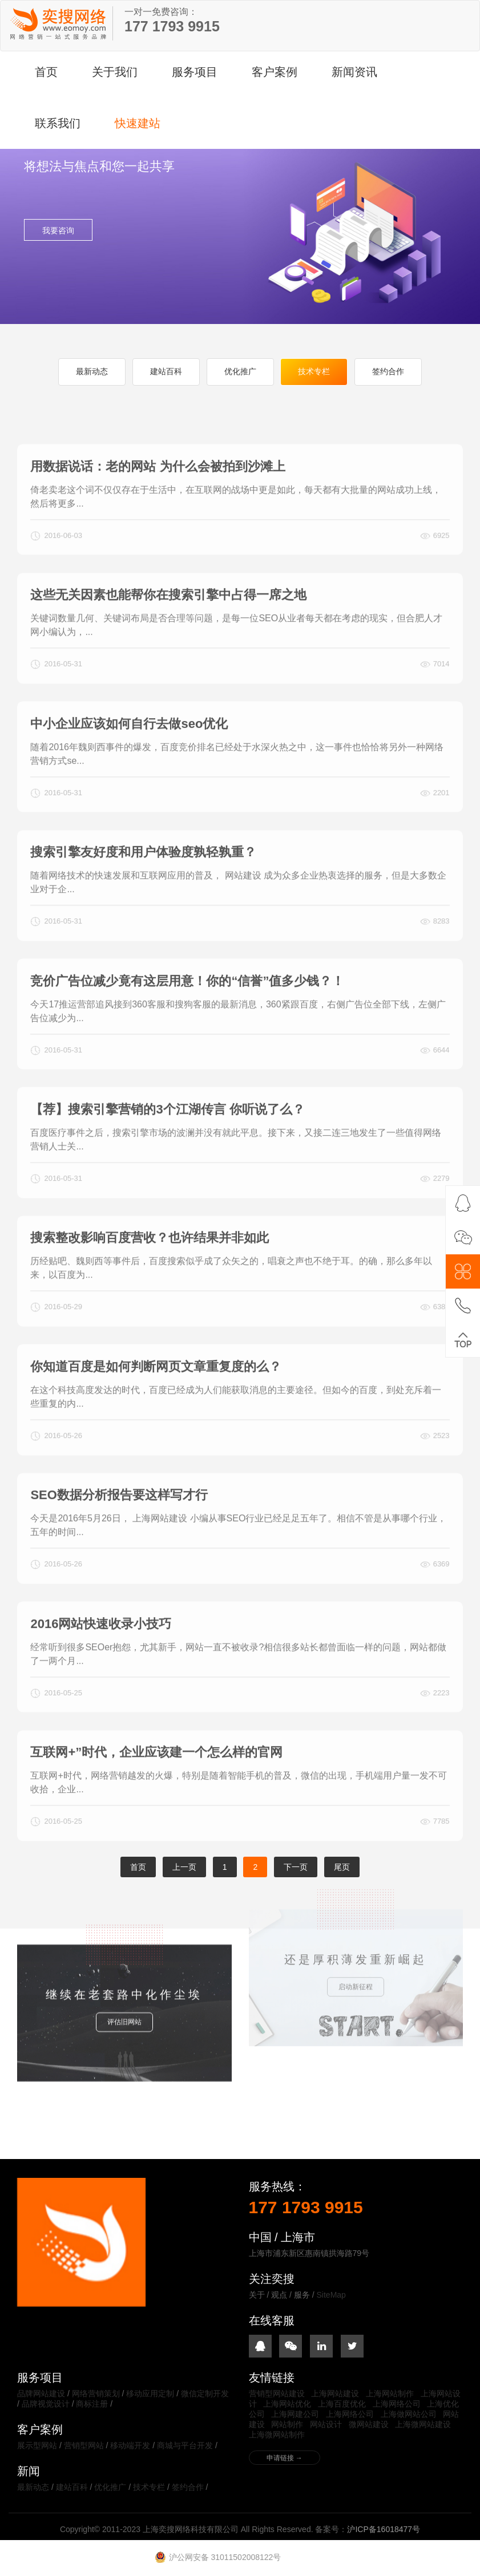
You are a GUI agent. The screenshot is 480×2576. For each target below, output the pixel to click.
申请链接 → (284, 2458)
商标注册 (92, 2403)
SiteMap (331, 2294)
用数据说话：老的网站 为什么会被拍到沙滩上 (157, 512)
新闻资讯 (354, 72)
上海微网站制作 (277, 2434)
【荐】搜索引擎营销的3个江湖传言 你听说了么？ (167, 1155)
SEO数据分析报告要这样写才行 (118, 1541)
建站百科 (166, 371)
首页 (46, 72)
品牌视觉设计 (46, 2403)
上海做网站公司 (409, 2414)
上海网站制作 (390, 2393)
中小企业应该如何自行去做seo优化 (129, 769)
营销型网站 (84, 2445)
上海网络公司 (397, 2403)
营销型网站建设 (277, 2393)
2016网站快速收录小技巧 (100, 1669)
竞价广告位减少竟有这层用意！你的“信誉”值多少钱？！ (187, 1026)
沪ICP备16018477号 (383, 2529)
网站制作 (287, 2424)
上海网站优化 (287, 2403)
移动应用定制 (150, 2393)
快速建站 (137, 123)
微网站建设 (369, 2424)
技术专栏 (314, 371)
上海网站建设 (335, 2393)
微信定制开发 (205, 2393)
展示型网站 (37, 2445)
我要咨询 (58, 230)
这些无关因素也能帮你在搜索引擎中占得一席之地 (168, 641)
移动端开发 (130, 2445)
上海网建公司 (295, 2414)
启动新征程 (355, 1918)
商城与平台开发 (185, 2445)
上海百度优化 (342, 2403)
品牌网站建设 (41, 2393)
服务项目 (194, 72)
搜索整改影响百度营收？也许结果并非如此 (149, 1284)
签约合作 (388, 371)
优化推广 (240, 371)
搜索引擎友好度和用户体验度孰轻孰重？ (143, 897)
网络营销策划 (96, 2393)
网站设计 (326, 2424)
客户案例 (274, 72)
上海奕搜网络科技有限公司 (58, 23)
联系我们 (57, 123)
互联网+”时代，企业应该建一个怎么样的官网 (156, 1798)
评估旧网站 (124, 1974)
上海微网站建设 (423, 2424)
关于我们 (115, 72)
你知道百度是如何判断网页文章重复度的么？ (155, 1412)
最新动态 (92, 371)
